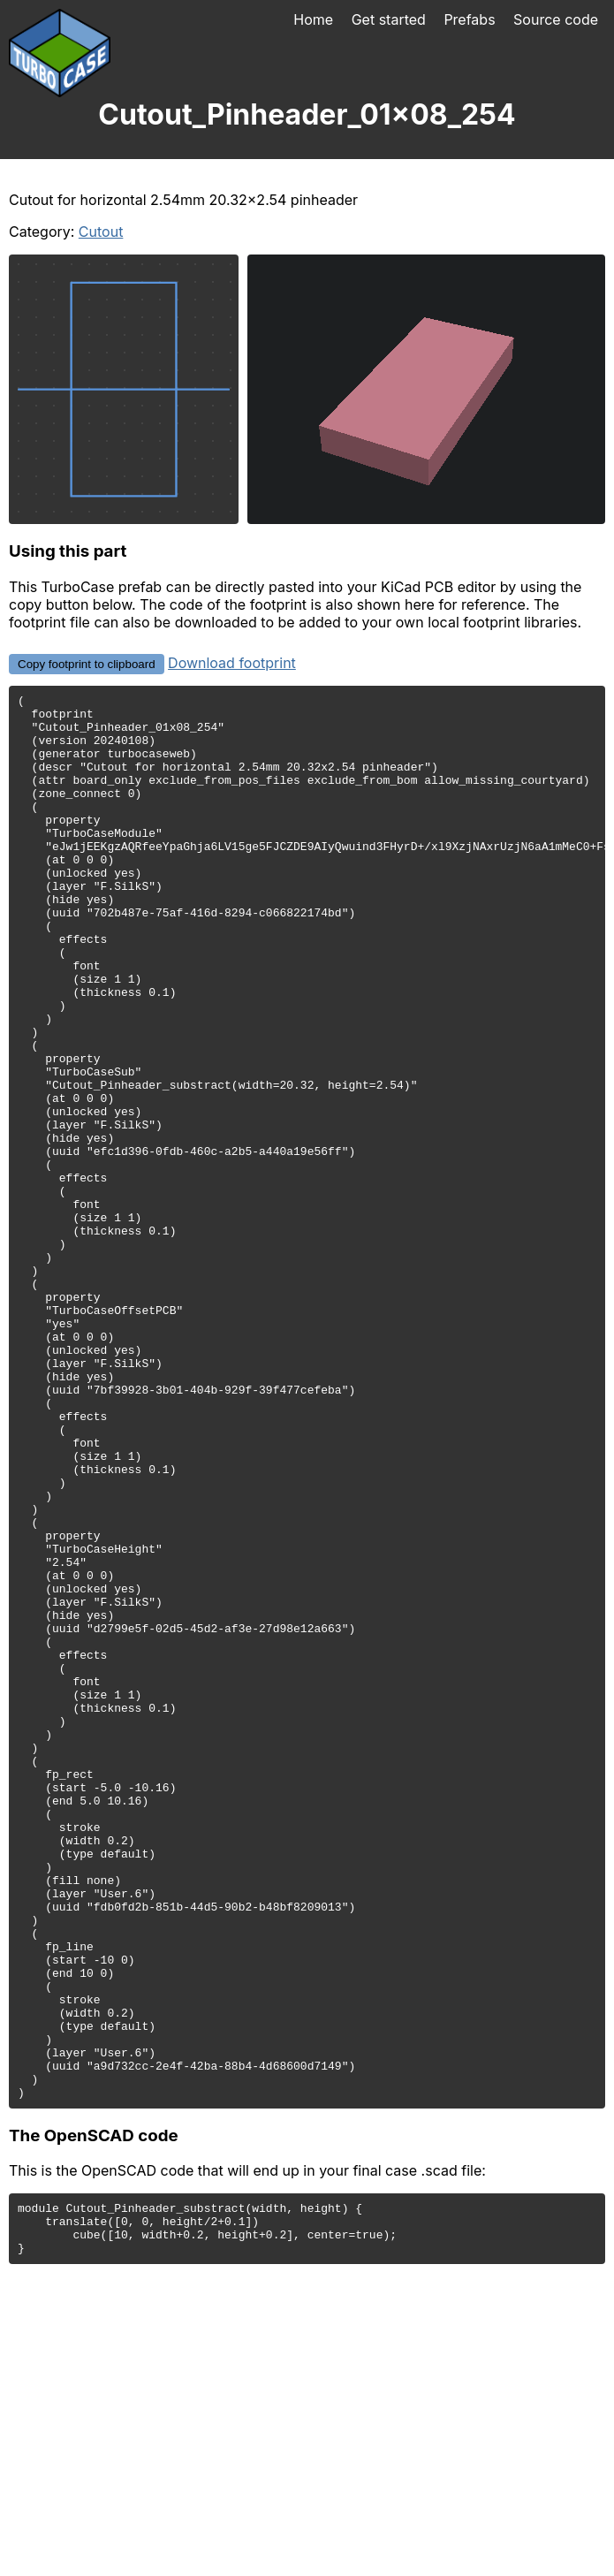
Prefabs (469, 19)
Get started (389, 19)
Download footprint (232, 663)
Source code (555, 19)
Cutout (101, 231)
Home (313, 19)
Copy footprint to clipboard (86, 664)
